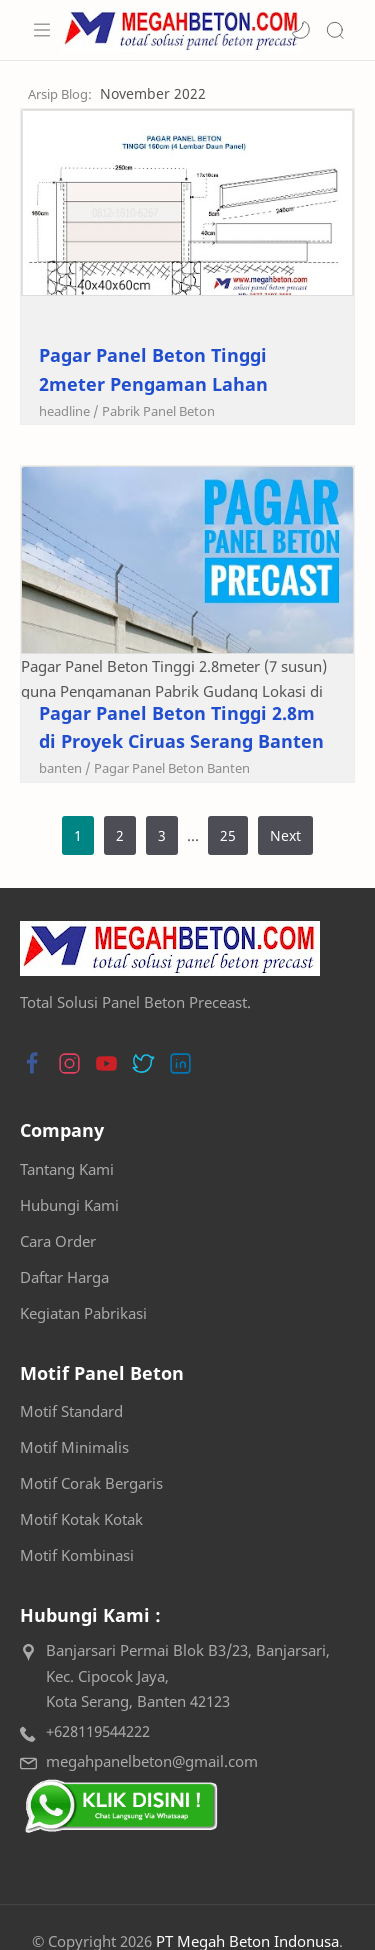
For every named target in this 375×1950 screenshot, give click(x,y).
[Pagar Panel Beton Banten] (172, 768)
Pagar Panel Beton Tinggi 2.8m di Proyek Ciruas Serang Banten (181, 727)
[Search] (335, 30)
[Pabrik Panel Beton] (158, 411)
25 (228, 835)
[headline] (69, 411)
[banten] (65, 768)
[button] (301, 30)
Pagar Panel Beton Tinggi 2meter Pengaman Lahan (153, 369)
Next (285, 835)
